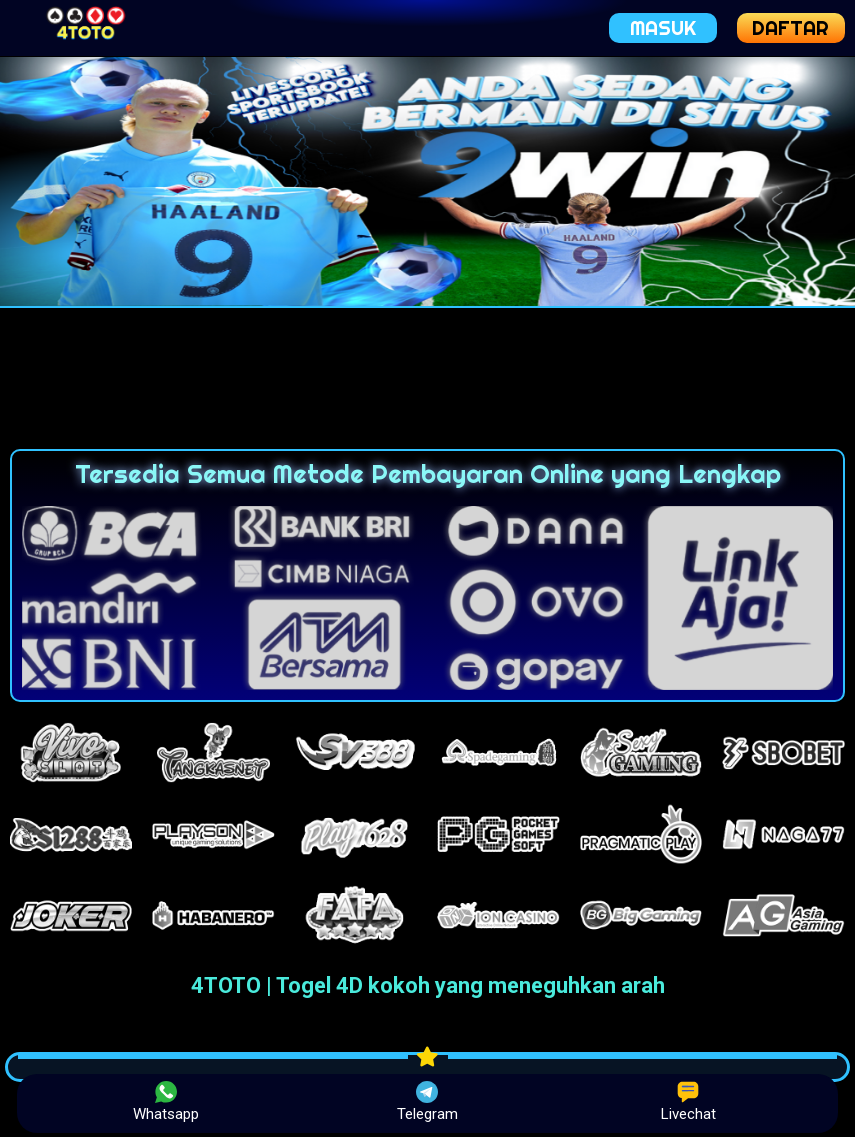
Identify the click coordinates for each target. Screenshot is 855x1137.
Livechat (688, 1102)
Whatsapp (166, 1102)
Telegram (427, 1102)
